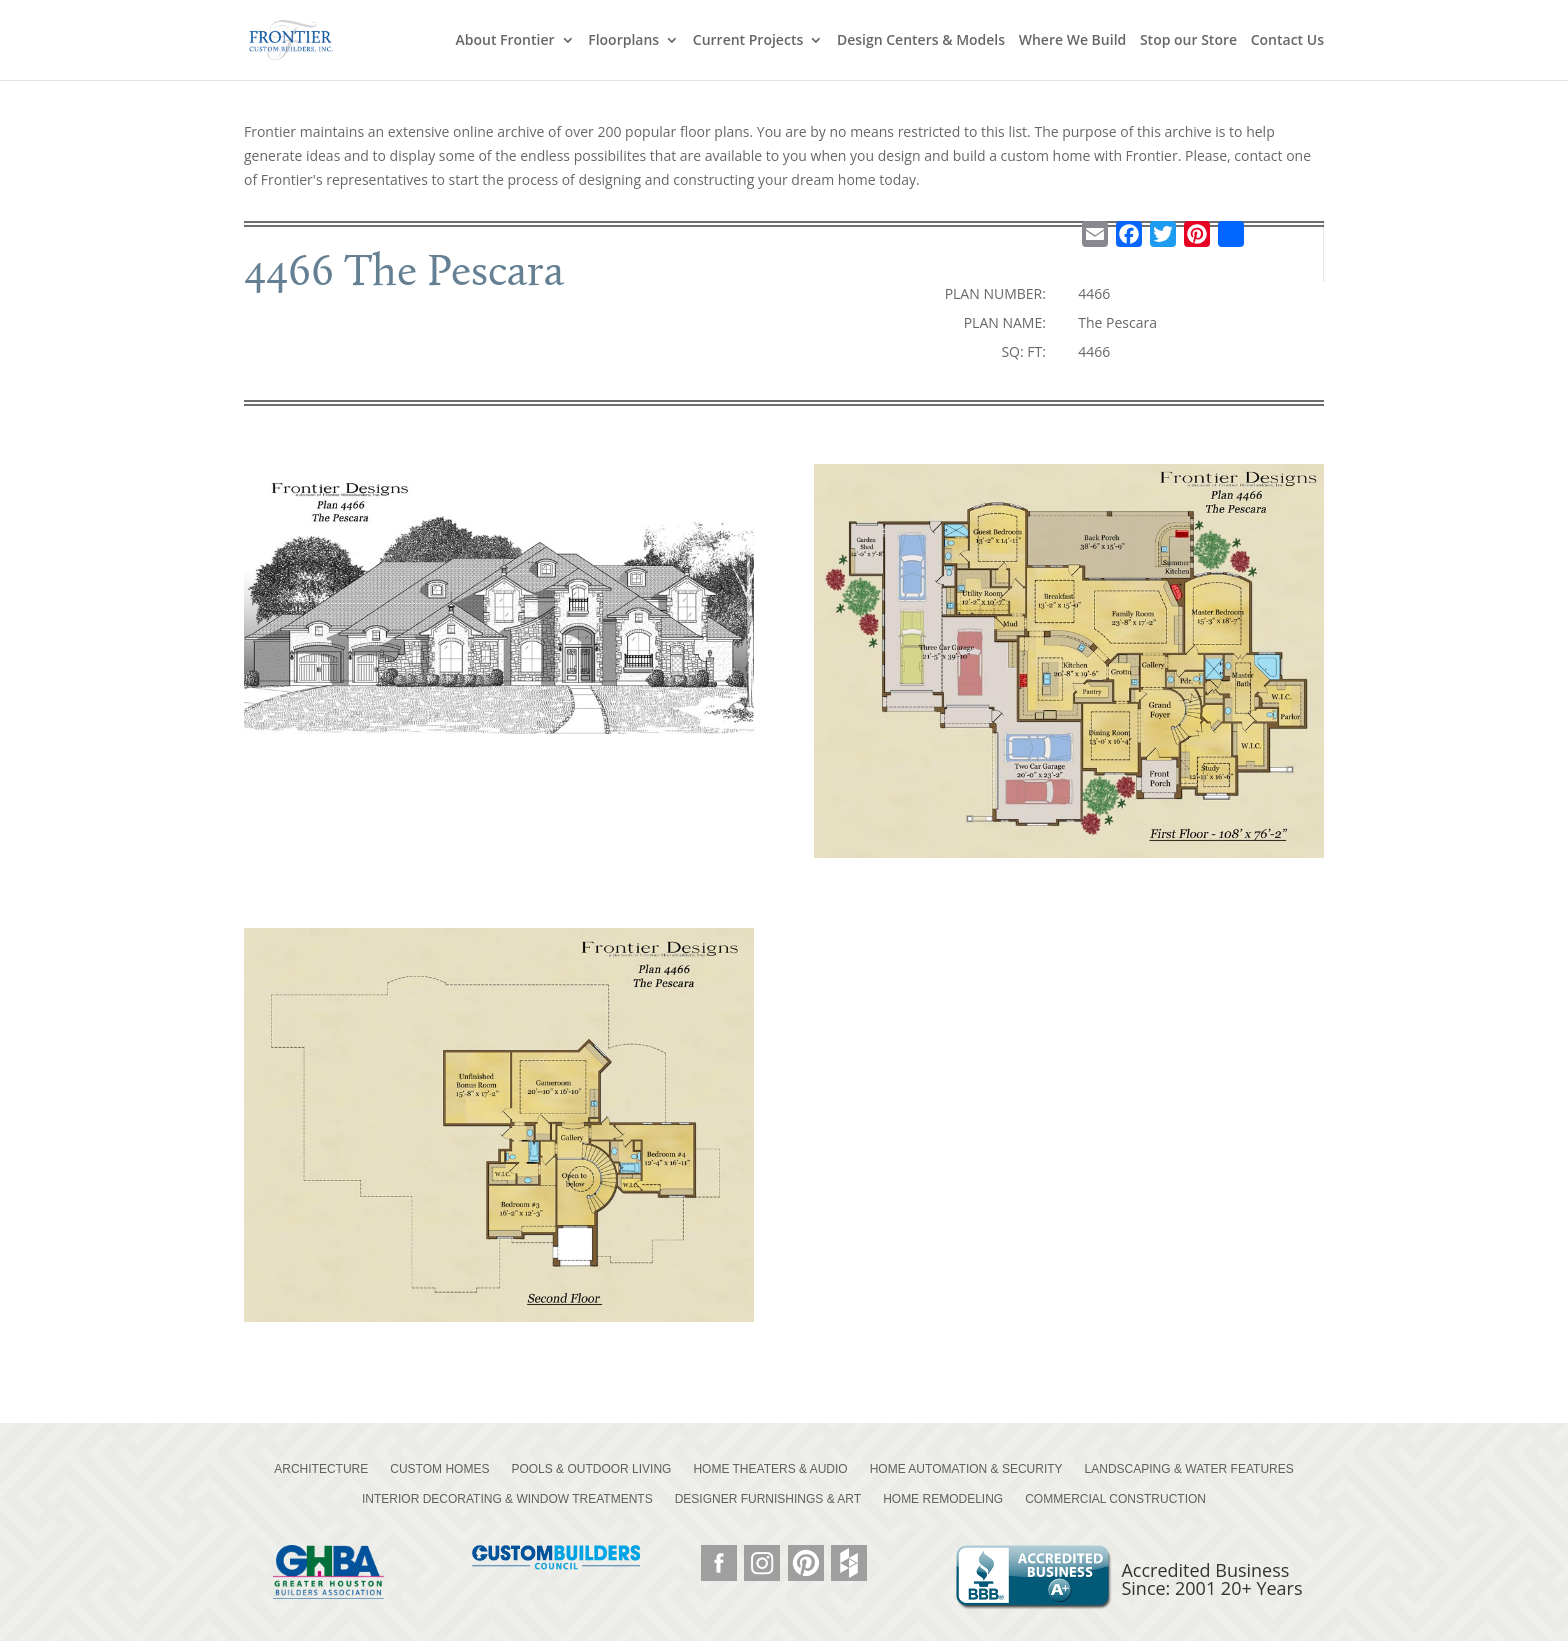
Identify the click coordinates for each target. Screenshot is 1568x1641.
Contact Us (1287, 41)
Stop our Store (1188, 41)
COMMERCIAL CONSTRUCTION (1115, 1499)
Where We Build (1073, 41)
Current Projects (748, 41)
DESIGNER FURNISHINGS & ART (768, 1499)
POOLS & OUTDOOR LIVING (591, 1469)
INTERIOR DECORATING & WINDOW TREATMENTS (507, 1499)
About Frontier (504, 41)
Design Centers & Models (921, 41)
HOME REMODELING (943, 1499)
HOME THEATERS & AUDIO (770, 1469)
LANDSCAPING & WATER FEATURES (1189, 1469)
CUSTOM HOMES (439, 1469)
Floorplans (623, 41)
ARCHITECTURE (321, 1469)
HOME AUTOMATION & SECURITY (966, 1469)
